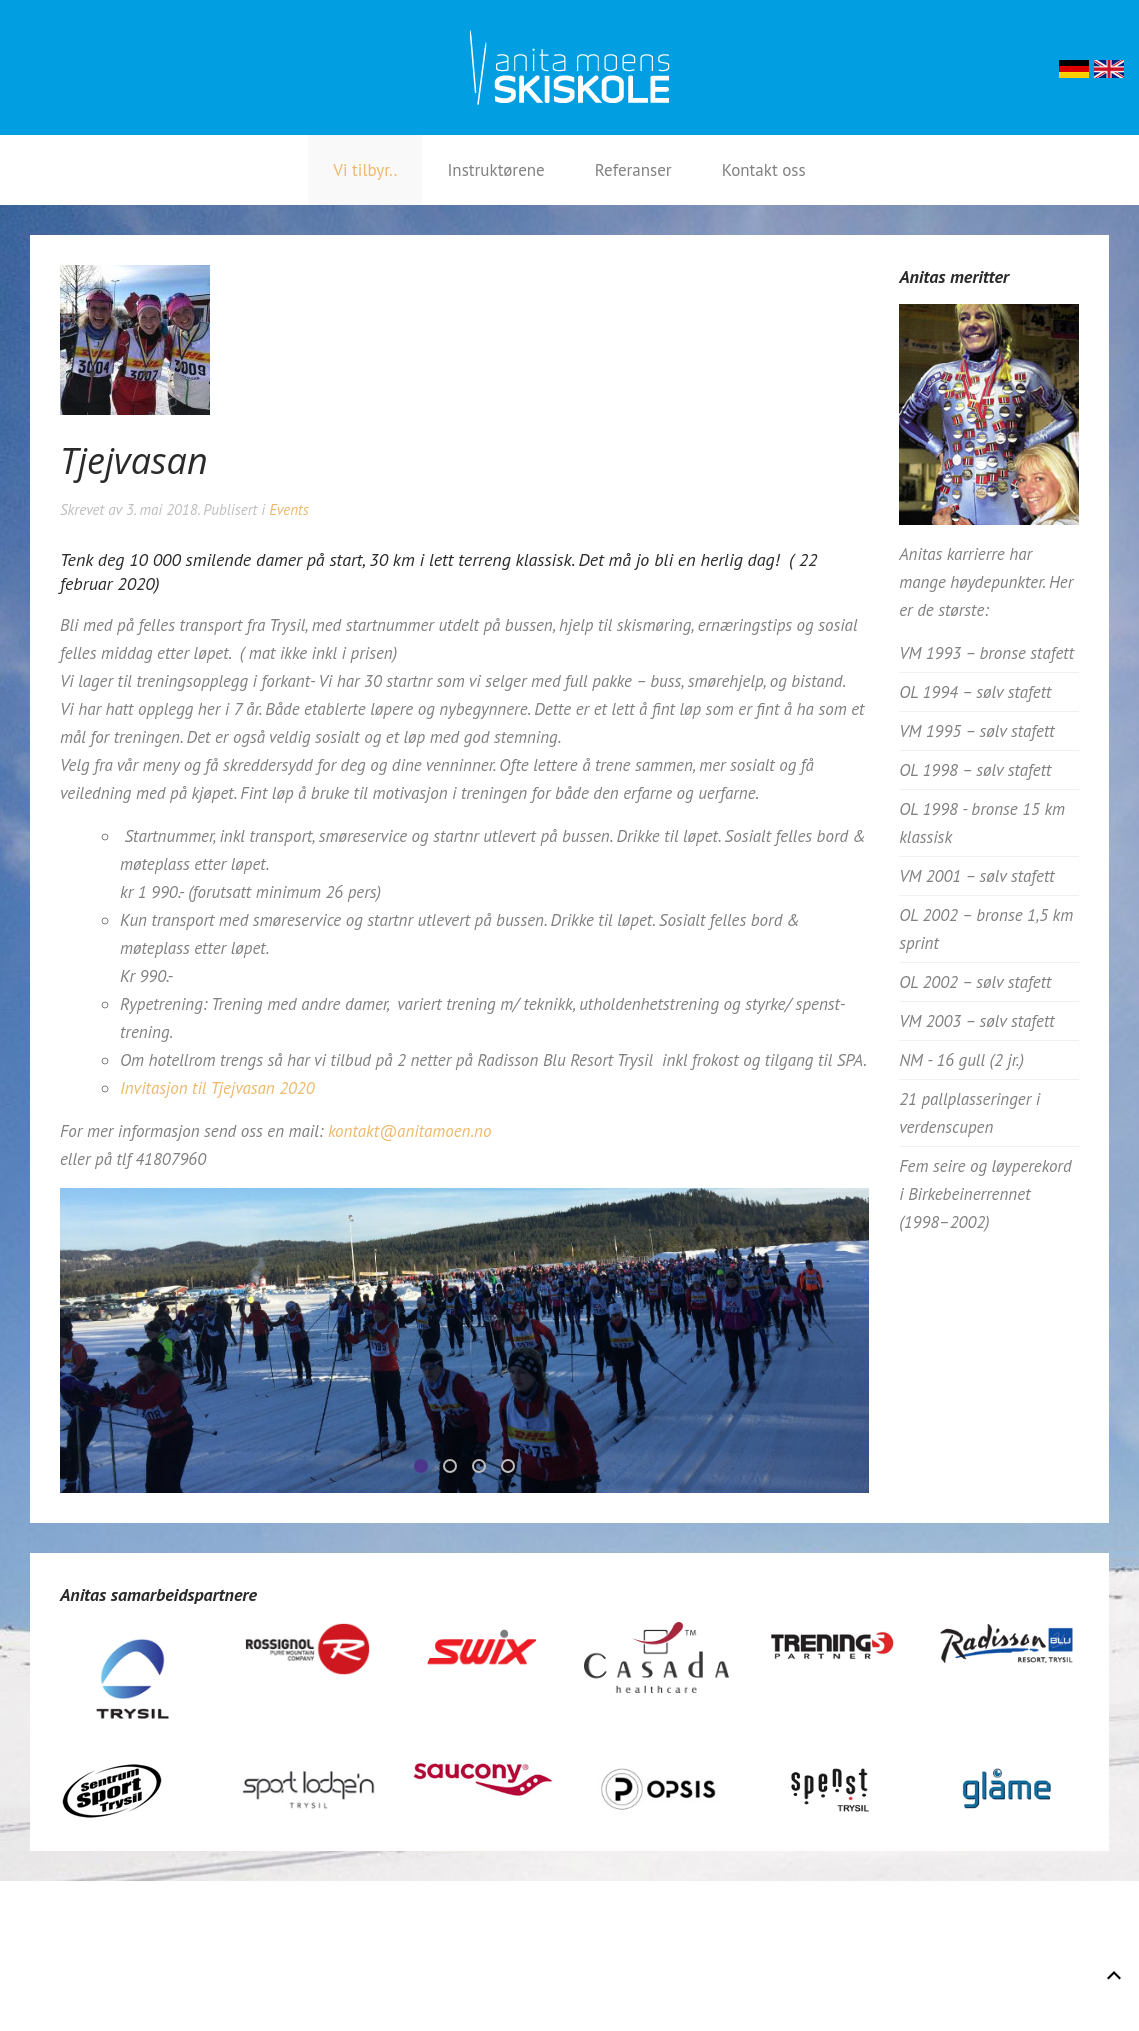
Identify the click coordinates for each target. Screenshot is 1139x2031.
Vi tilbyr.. (365, 170)
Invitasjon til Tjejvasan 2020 (217, 1088)
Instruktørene (495, 170)
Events (289, 509)
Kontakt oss (764, 170)
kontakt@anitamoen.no (409, 1131)
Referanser (633, 170)
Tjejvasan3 (427, 1468)
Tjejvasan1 (456, 1468)
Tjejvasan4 (514, 1468)
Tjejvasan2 (485, 1468)
